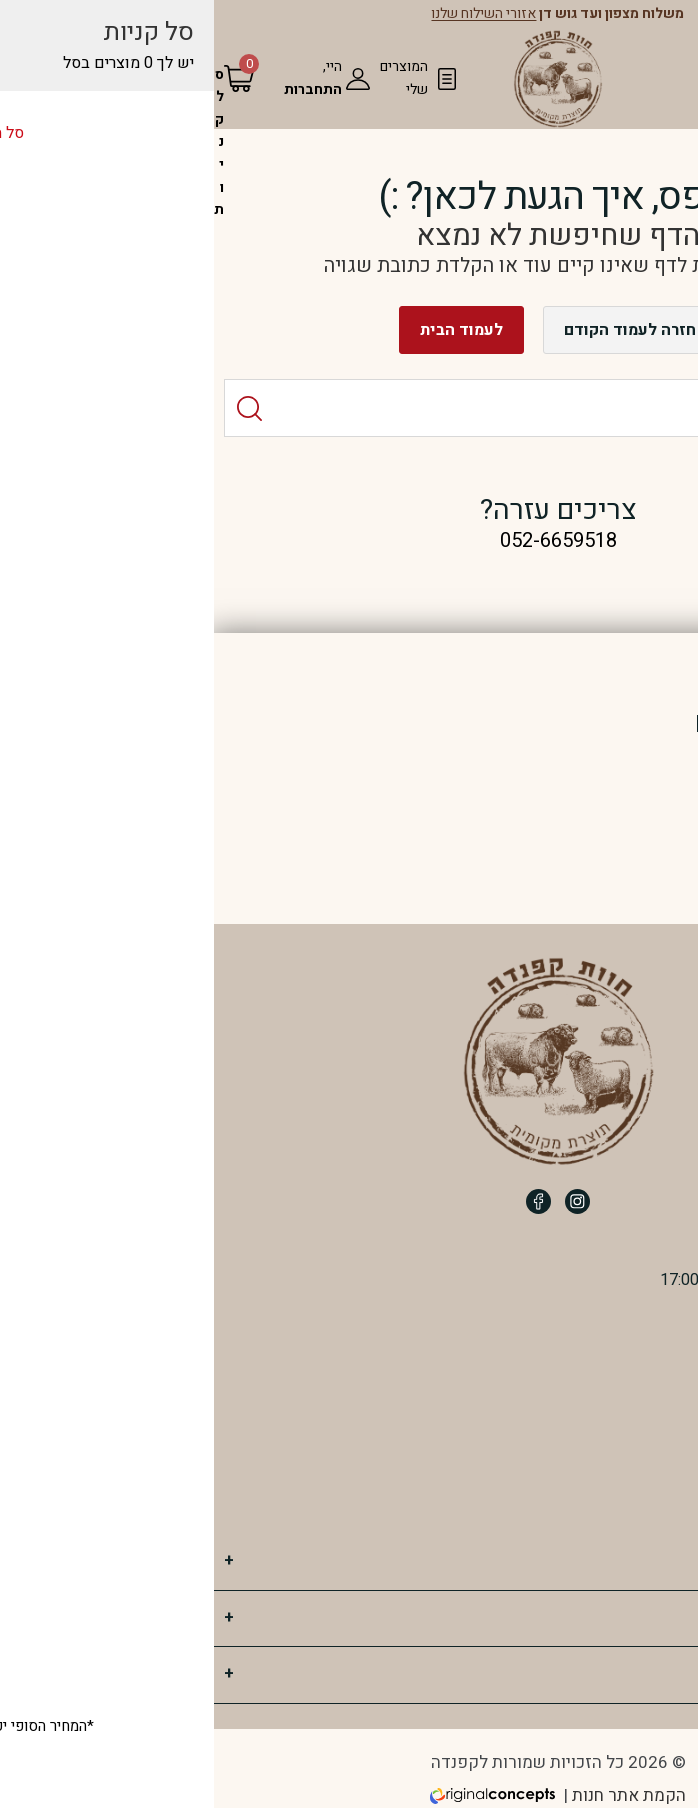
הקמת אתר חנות (420, 1795)
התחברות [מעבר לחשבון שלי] (104, 89)
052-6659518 (606, 1390)
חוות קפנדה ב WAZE (589, 1500)
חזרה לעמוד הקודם (421, 330)
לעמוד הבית (252, 330)
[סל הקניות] (10, 142)
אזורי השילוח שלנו (274, 14)
